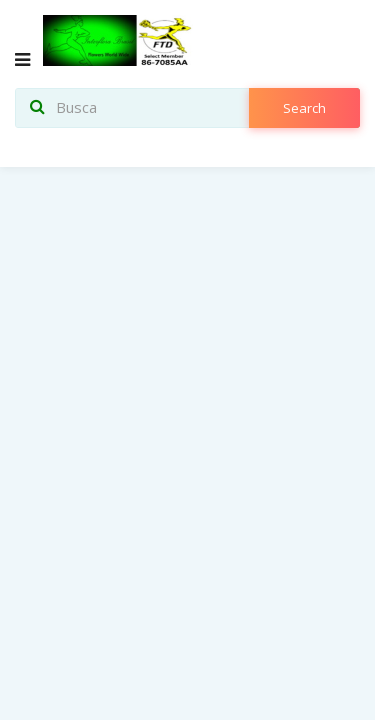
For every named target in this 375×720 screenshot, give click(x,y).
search (304, 108)
